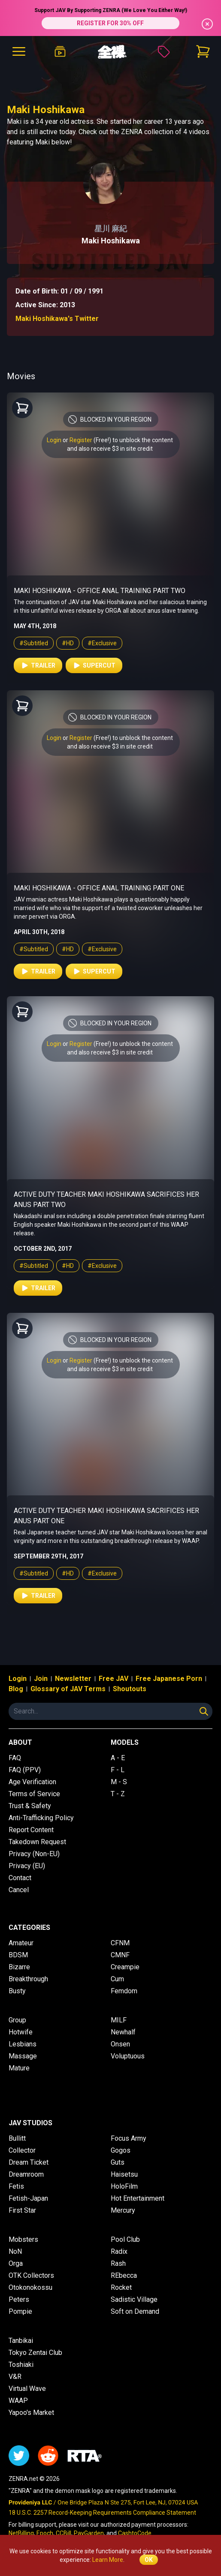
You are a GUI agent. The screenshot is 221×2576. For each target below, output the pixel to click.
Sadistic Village (134, 2299)
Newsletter (73, 1678)
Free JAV (113, 1678)
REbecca (124, 2275)
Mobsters (23, 2239)
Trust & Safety (30, 1806)
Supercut (94, 665)
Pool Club (125, 2239)
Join (41, 1678)
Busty (17, 1991)
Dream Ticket (28, 2162)
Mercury (123, 2210)
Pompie (20, 2311)
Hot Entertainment (137, 2198)
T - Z (118, 1794)
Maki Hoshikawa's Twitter (57, 319)
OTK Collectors (31, 2275)
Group (17, 2020)
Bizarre (19, 1967)
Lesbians (22, 2044)
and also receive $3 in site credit (110, 448)
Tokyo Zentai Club (35, 2352)
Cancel (19, 1890)
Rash (118, 2263)
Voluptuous (128, 2056)
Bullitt (17, 2138)
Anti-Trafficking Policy (41, 1818)
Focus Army (128, 2138)
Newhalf (123, 2032)
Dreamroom (26, 2174)
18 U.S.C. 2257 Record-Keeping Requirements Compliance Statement (102, 2512)
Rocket (121, 2287)
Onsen (120, 2044)
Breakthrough (28, 1979)
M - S (119, 1782)
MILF (119, 2020)
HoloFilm (124, 2186)
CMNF (120, 1955)
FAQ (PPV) (25, 1770)
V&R (15, 2376)
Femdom (124, 1991)
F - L (117, 1770)
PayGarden (89, 2533)
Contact (20, 1878)
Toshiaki (21, 2364)
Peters (19, 2299)
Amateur (21, 1943)
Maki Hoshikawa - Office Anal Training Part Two (99, 591)
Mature (19, 2068)
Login (54, 440)
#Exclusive (102, 643)
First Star (22, 2210)
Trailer (38, 665)
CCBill (63, 2533)
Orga (16, 2263)
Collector (22, 2150)
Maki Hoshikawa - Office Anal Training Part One (99, 888)
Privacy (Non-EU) (34, 1854)
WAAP (18, 2400)
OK (149, 2559)
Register (81, 440)
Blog (16, 1689)
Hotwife (21, 2032)
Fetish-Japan (28, 2198)
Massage (23, 2056)
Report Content (31, 1830)
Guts (117, 2162)
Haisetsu (124, 2174)
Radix (119, 2251)
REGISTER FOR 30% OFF (110, 23)
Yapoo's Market (31, 2412)
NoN (15, 2251)
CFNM (120, 1943)
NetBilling (21, 2533)
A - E (118, 1758)
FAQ (15, 1758)
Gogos (120, 2150)
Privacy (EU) (27, 1866)
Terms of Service (34, 1794)
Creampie (125, 1967)
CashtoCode (134, 2533)
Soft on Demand (135, 2311)
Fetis (16, 2186)
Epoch (44, 2533)
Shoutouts (129, 1689)
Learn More (107, 2559)
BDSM (18, 1955)
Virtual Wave (27, 2388)
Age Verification (32, 1782)
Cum (117, 1979)
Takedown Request (37, 1842)
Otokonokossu (30, 2287)
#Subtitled (33, 643)
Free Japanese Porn (169, 1678)
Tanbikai (21, 2340)
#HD (68, 643)
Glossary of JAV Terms (68, 1689)
